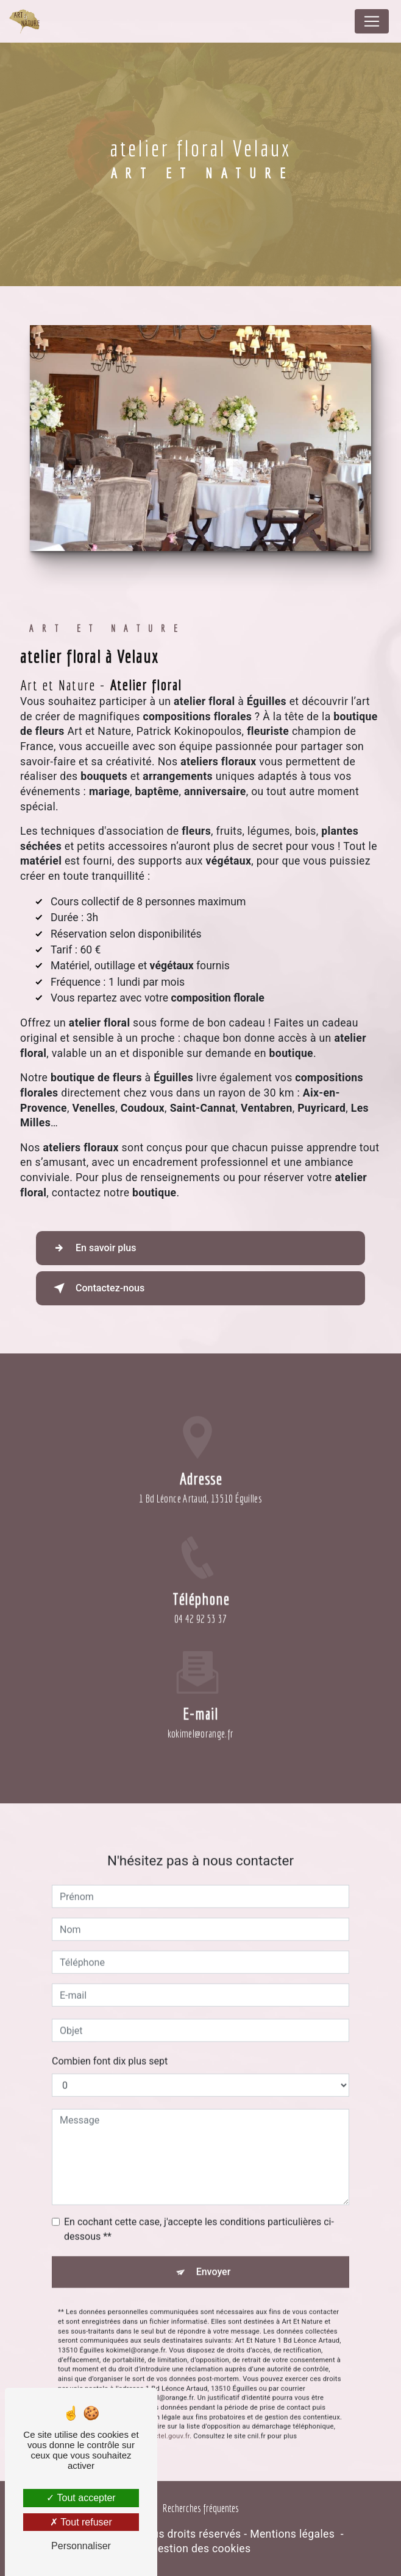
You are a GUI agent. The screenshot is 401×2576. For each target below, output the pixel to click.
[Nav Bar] (372, 21)
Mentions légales (292, 2534)
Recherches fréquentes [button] (201, 2508)
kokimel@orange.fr (201, 1694)
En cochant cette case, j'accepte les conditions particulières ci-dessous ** (199, 2191)
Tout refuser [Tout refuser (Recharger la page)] (81, 2522)
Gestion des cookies (201, 2549)
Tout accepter (80, 2498)
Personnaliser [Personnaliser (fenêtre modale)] (81, 2546)
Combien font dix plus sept (110, 2023)
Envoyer (213, 2233)
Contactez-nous (96, 1288)
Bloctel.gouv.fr (167, 2398)
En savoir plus (92, 1248)
